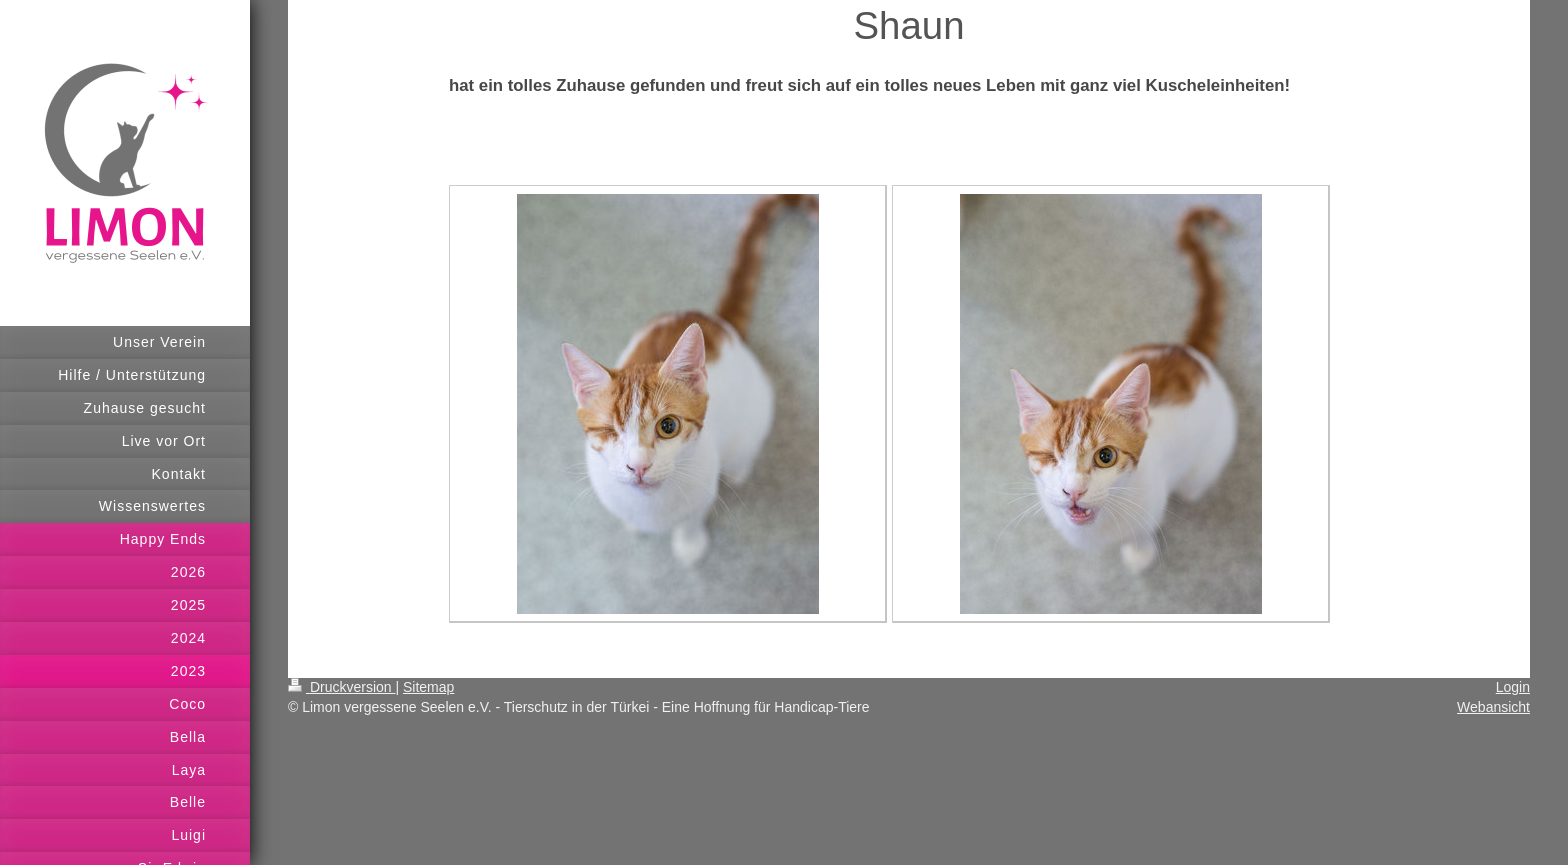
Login (1513, 687)
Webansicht (1493, 707)
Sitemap (428, 687)
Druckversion (341, 687)
